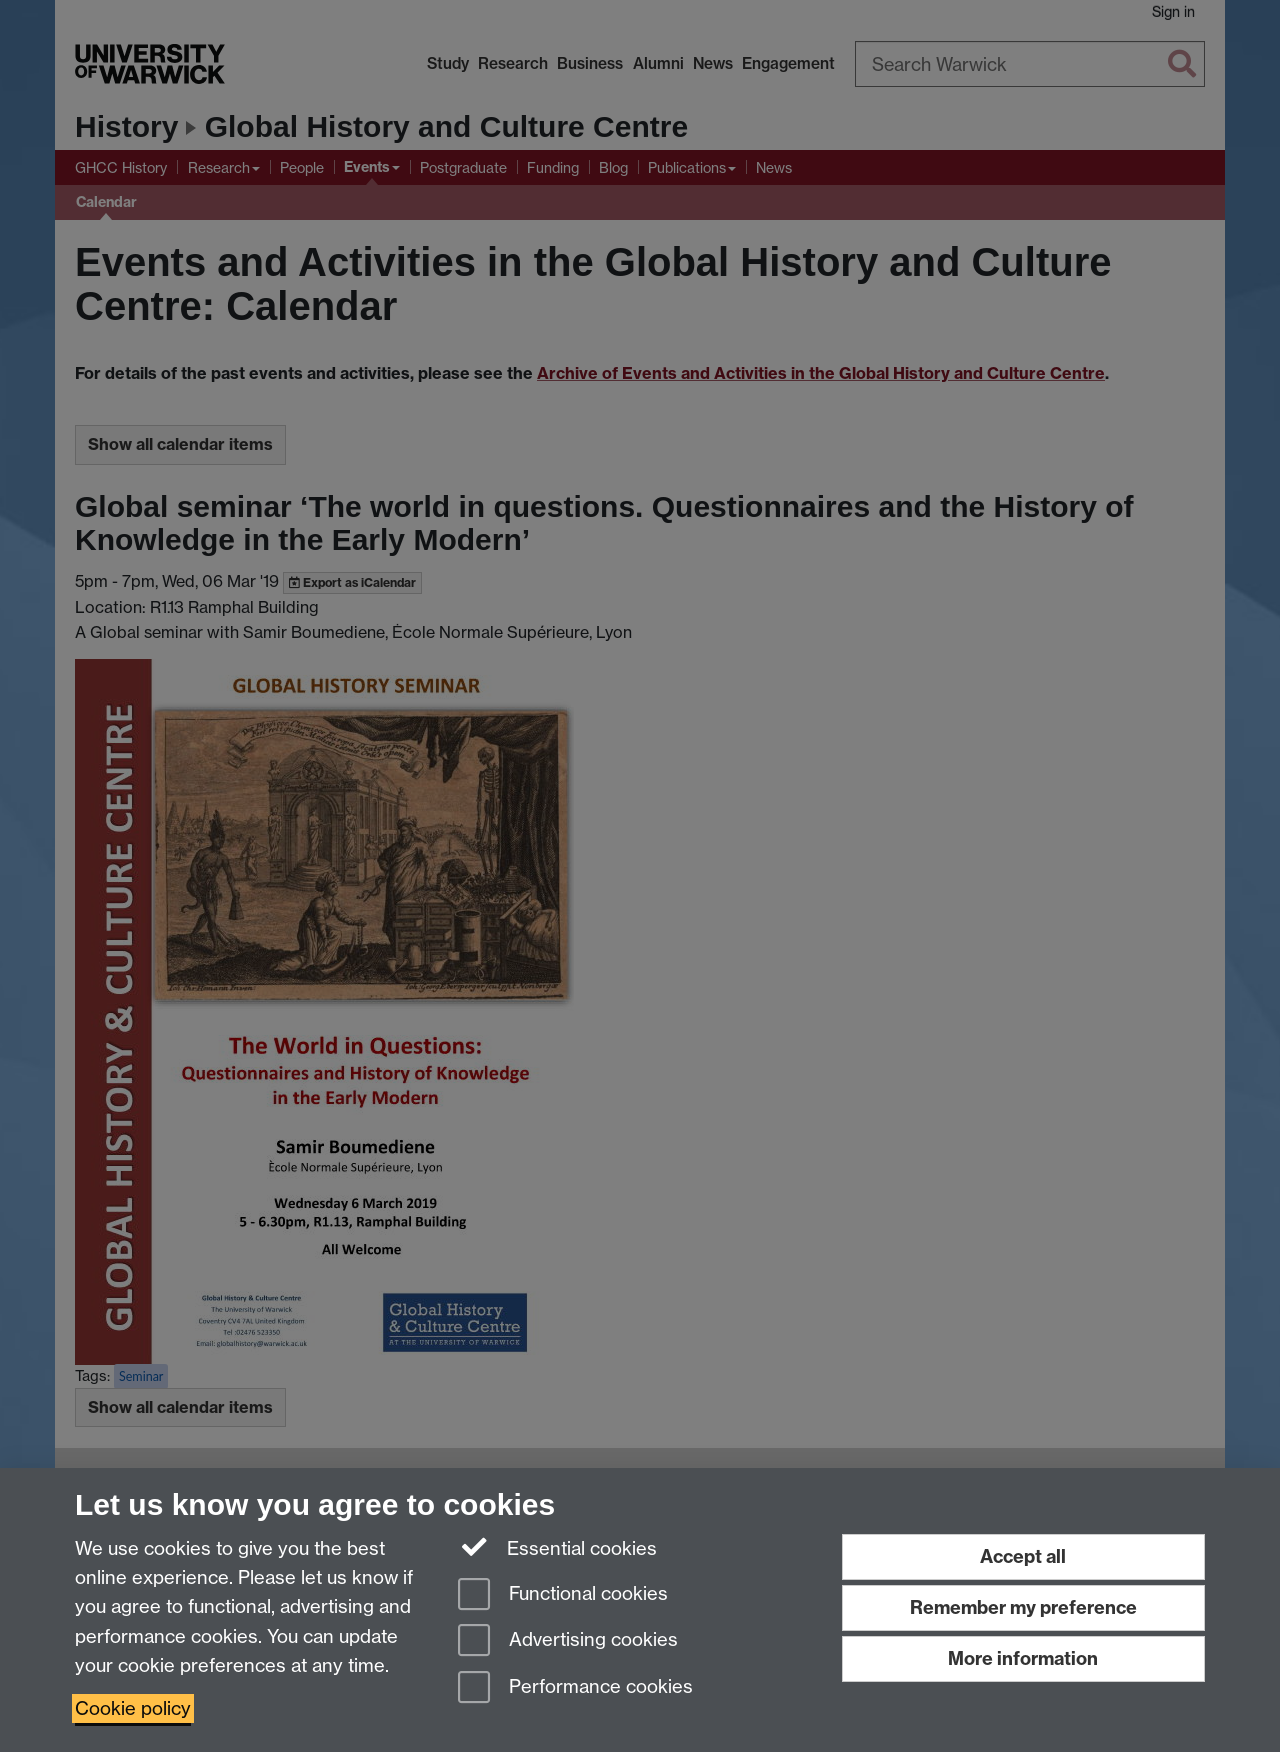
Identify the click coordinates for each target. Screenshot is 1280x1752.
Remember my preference (1023, 1607)
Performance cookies (575, 1688)
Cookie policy (133, 1708)
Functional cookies (563, 1595)
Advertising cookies (568, 1641)
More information (1023, 1658)
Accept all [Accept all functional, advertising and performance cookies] (1023, 1556)
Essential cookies (557, 1547)
